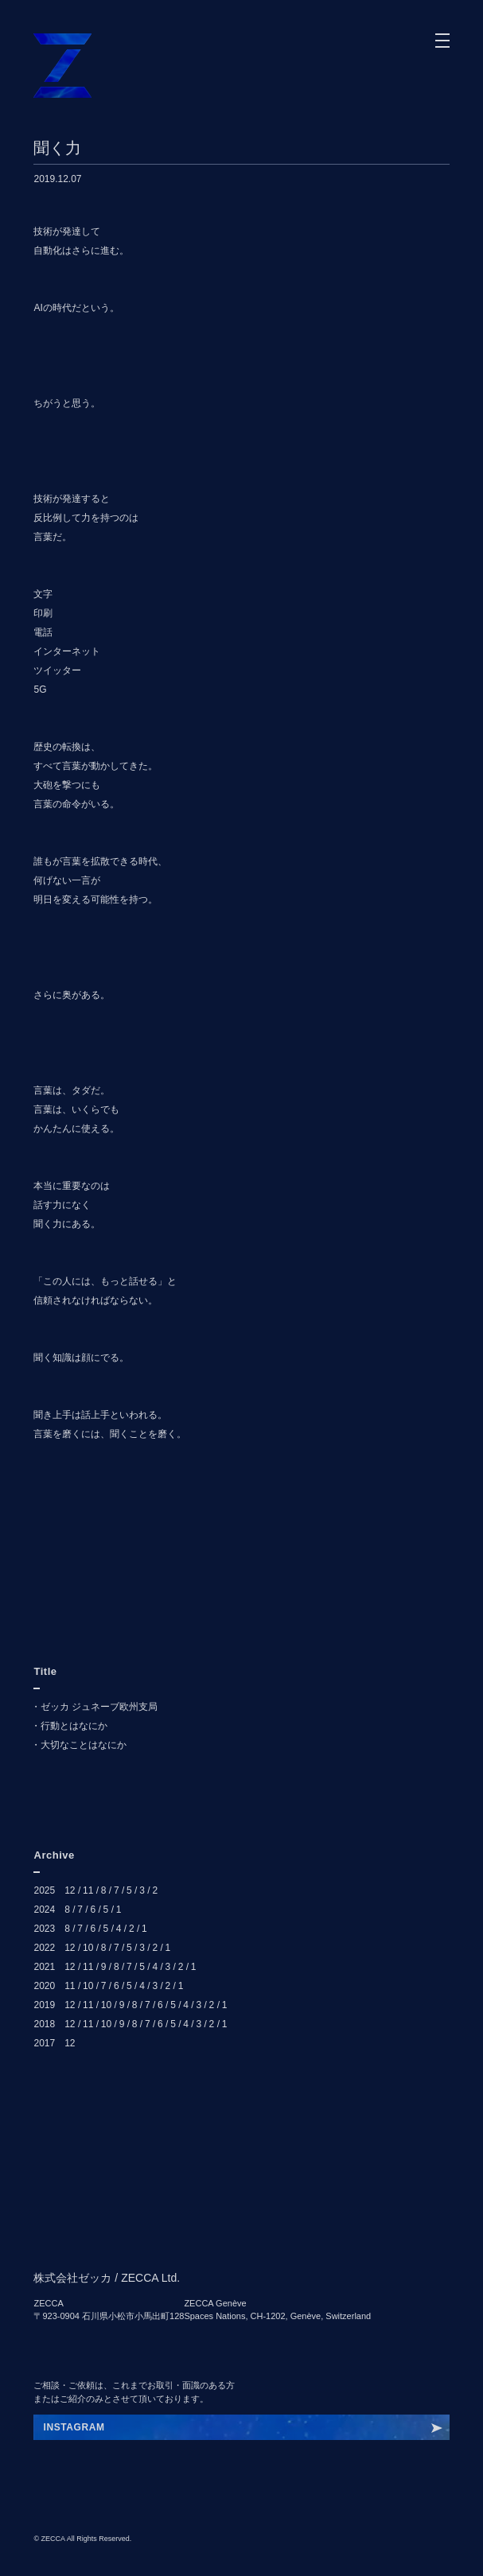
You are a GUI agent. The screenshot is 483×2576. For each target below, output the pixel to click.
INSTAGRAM (73, 2427)
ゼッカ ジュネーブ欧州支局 (99, 1706)
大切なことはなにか (84, 1744)
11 (88, 1890)
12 (69, 1890)
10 (88, 1947)
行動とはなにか (74, 1725)
